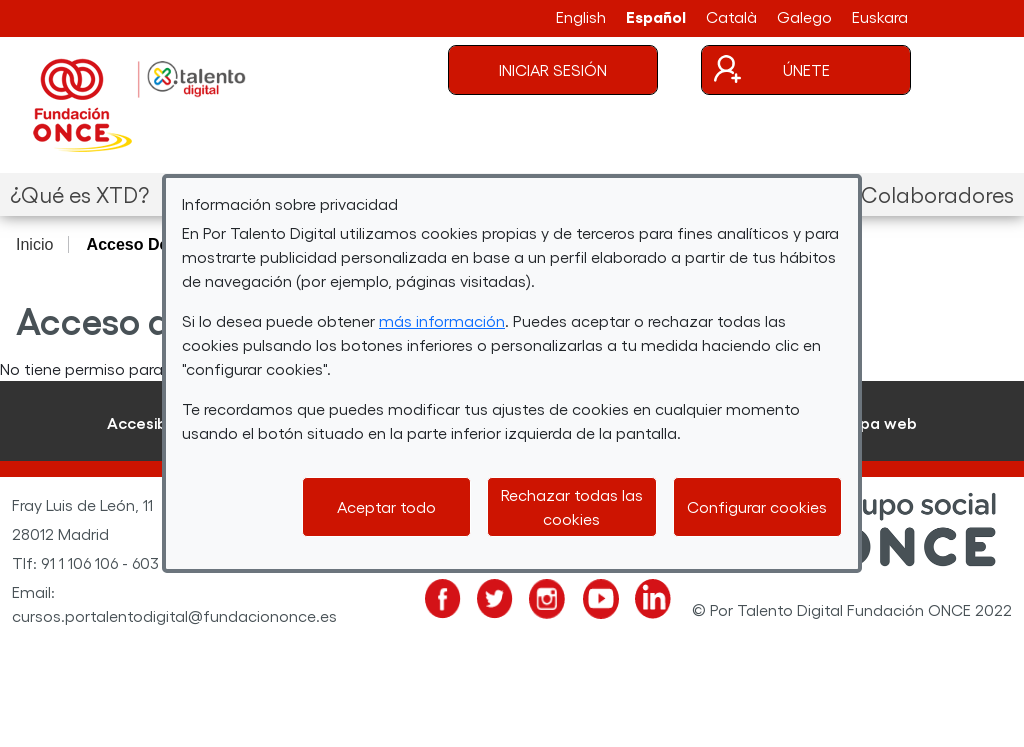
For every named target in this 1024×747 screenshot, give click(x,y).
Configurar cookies (757, 506)
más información (442, 320)
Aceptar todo (386, 506)
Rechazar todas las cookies (572, 506)
